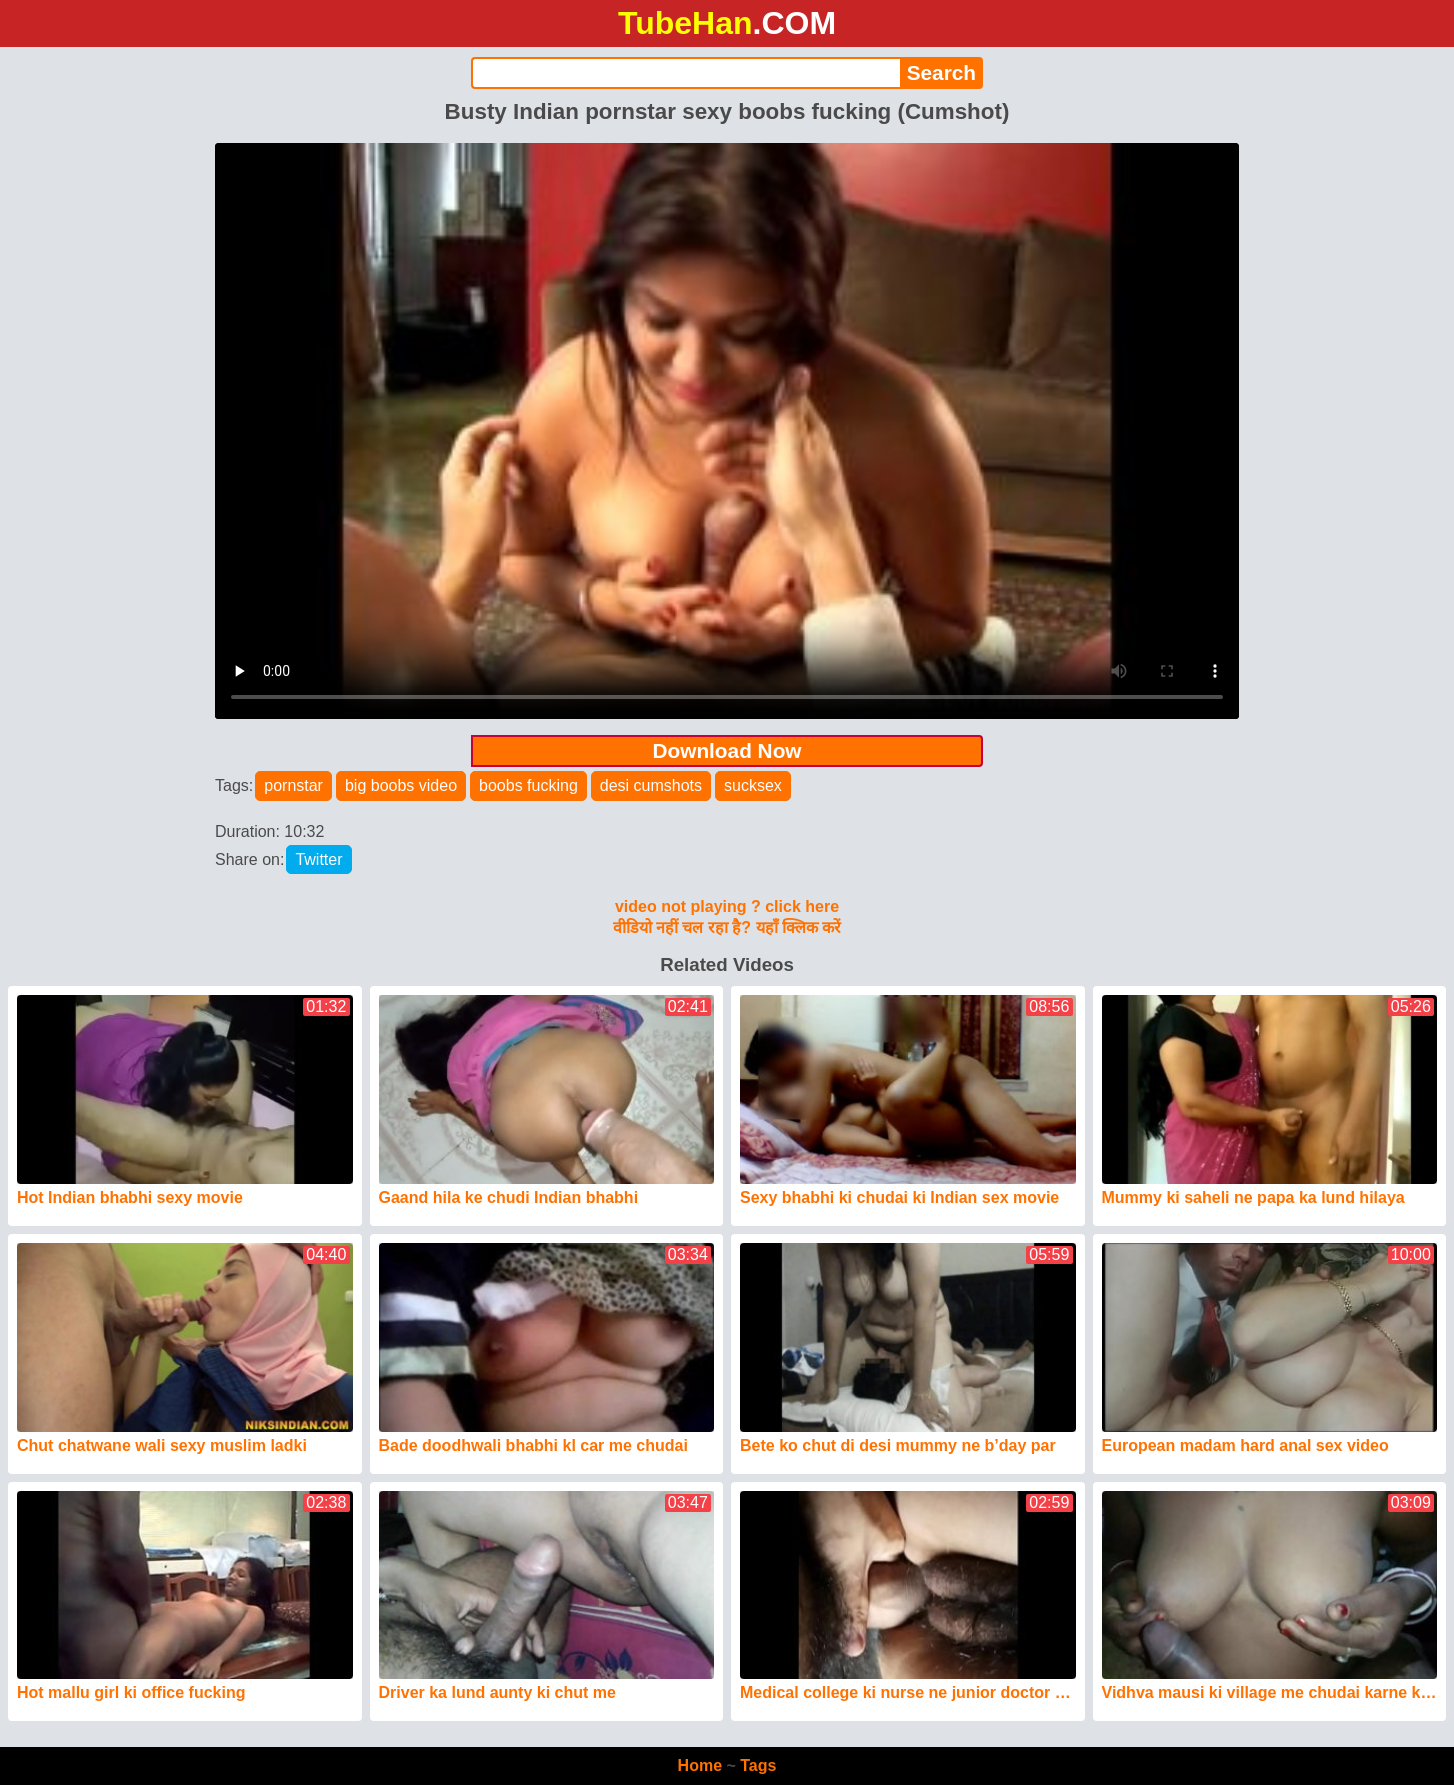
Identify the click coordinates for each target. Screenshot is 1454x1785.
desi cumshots (651, 785)
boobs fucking (528, 785)
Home (700, 1765)
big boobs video (401, 785)
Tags (758, 1765)
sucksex (753, 785)
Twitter (318, 859)
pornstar (293, 785)
